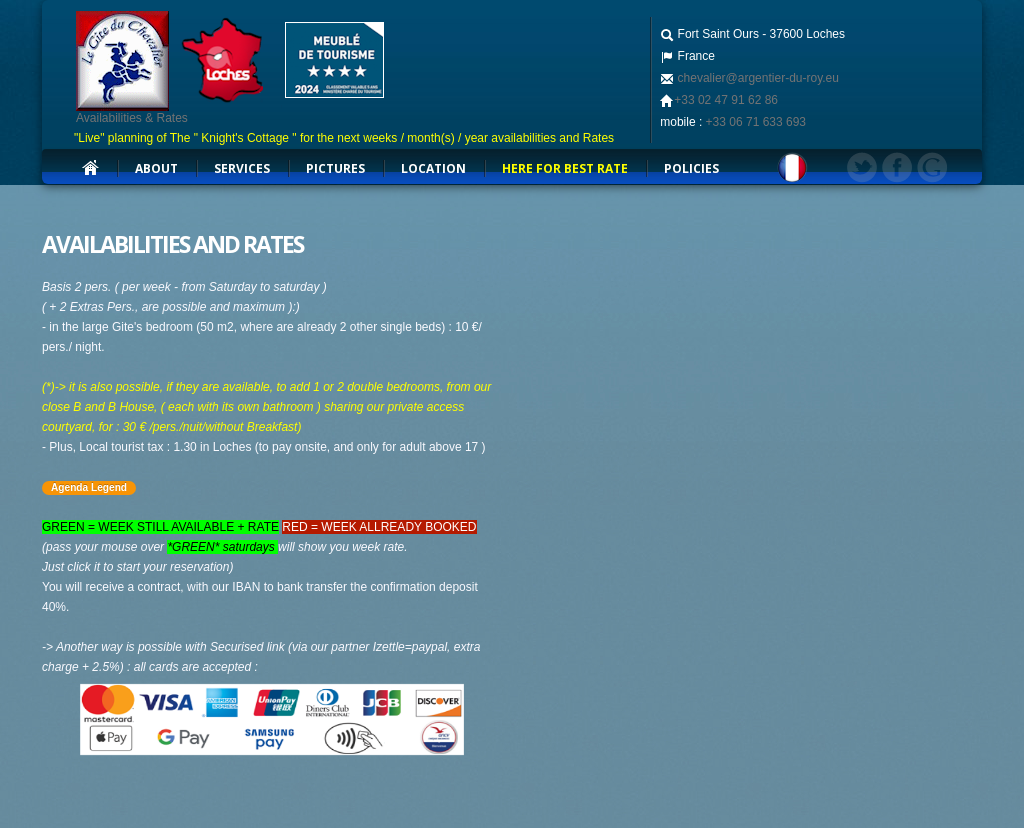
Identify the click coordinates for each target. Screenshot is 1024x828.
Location (433, 168)
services (242, 168)
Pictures (335, 168)
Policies (691, 168)
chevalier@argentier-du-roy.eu (756, 78)
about (156, 168)
